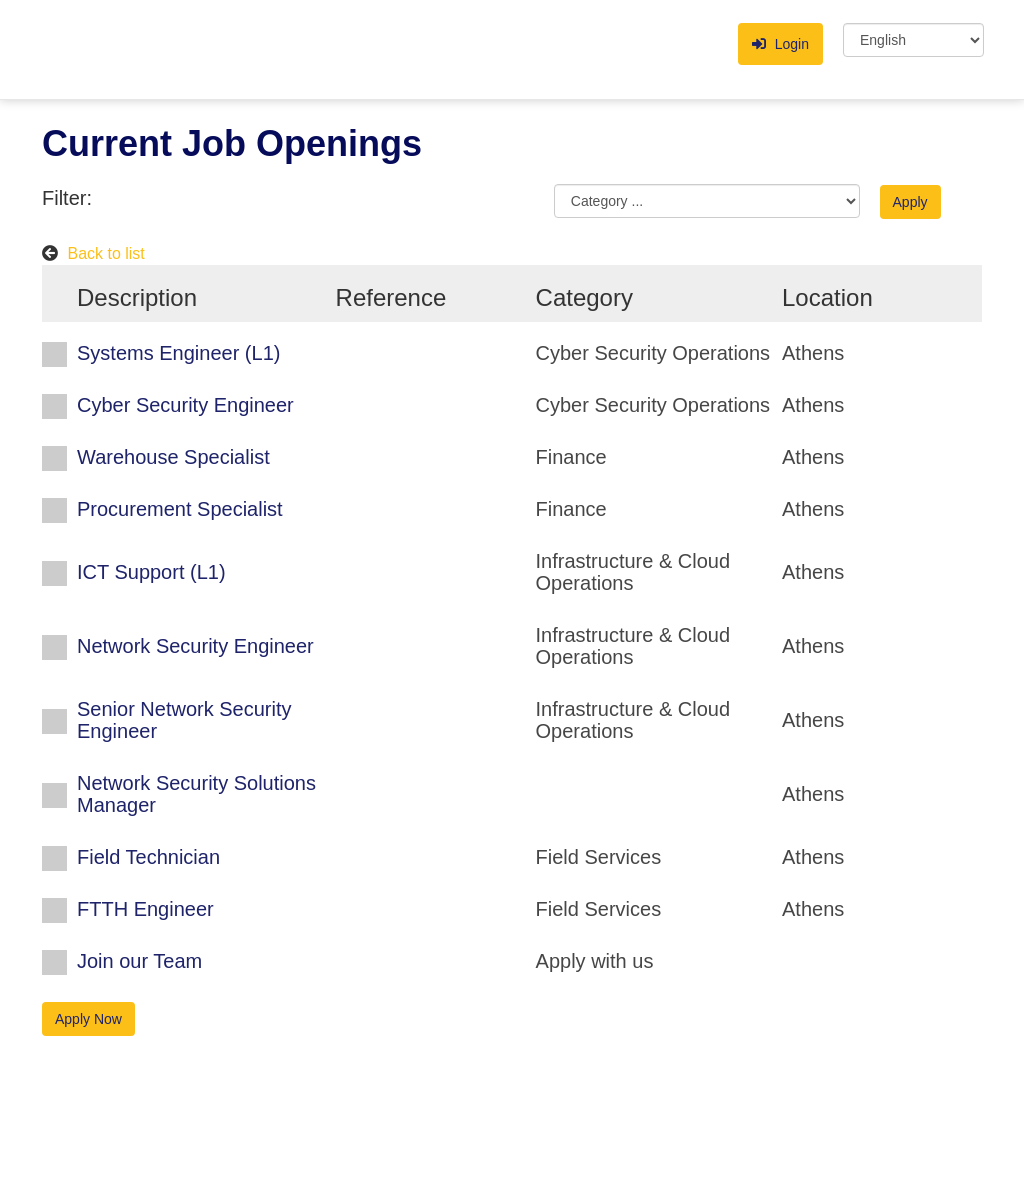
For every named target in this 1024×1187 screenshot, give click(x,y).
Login (780, 44)
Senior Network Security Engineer (184, 720)
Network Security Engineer (195, 646)
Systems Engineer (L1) (178, 353)
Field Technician (148, 857)
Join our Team (139, 961)
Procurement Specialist (180, 509)
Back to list (105, 253)
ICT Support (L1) (151, 572)
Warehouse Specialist (173, 457)
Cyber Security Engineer (185, 405)
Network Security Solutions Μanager (196, 794)
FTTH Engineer (145, 909)
